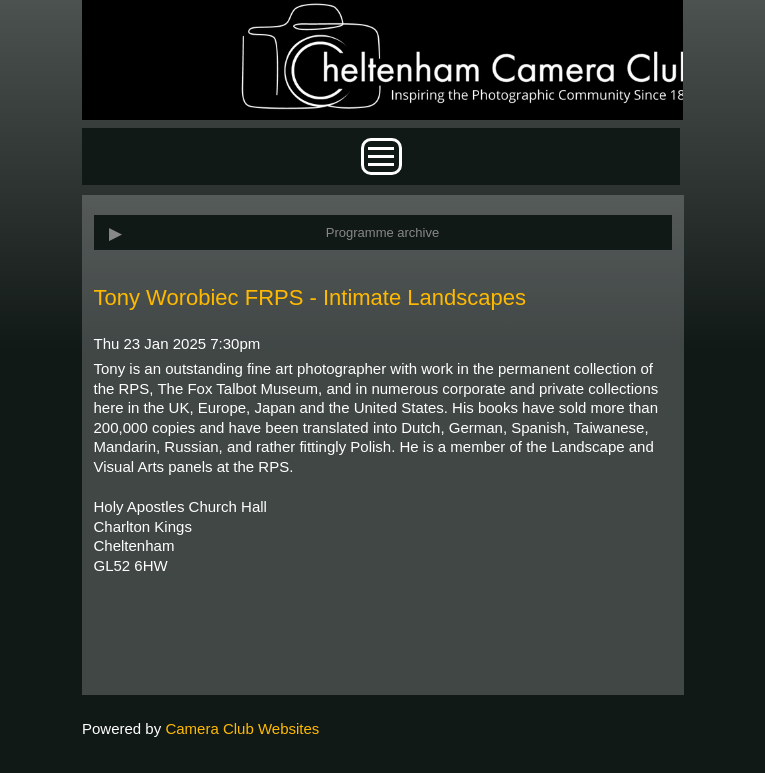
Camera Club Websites (242, 728)
